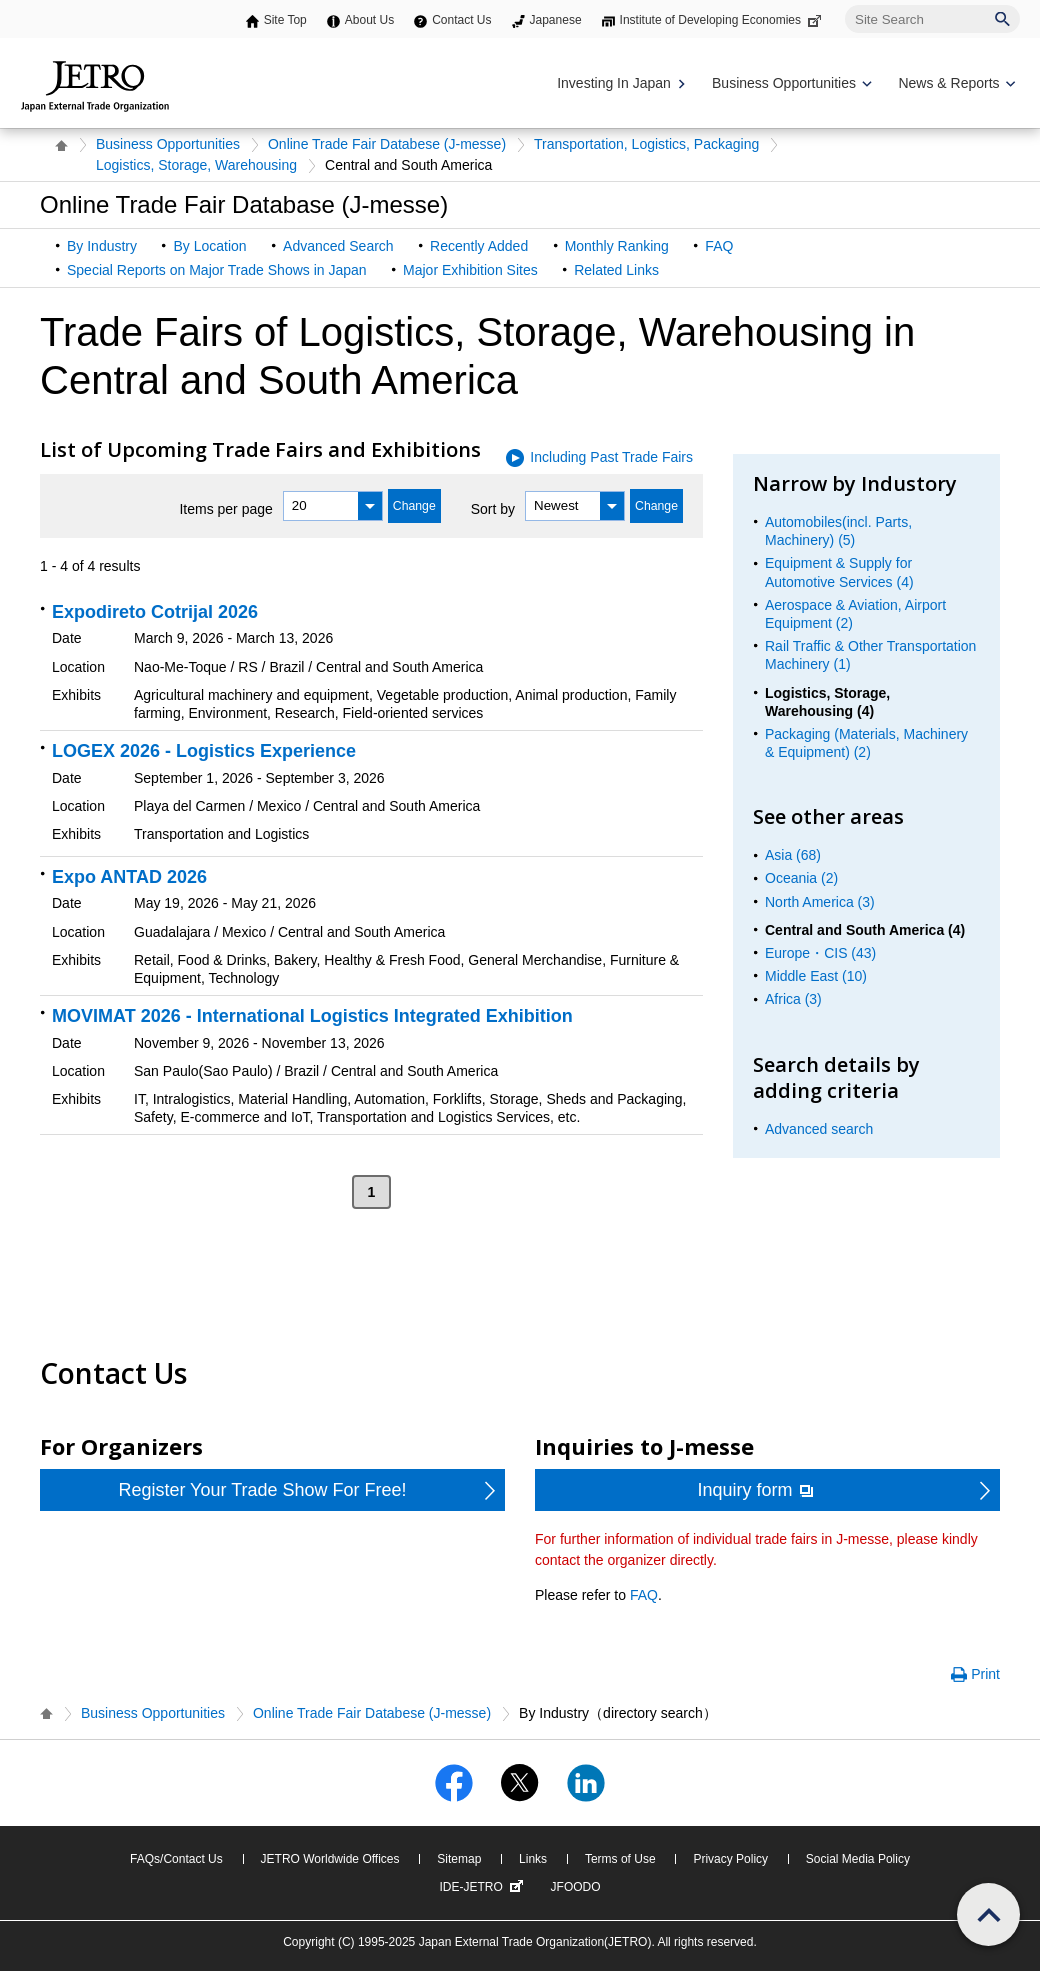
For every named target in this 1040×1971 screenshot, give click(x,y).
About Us (369, 20)
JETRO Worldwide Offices (330, 1859)
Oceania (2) (801, 878)
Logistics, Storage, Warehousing (196, 165)
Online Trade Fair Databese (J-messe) (387, 144)
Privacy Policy (730, 1859)
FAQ (719, 246)
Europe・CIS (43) (820, 953)
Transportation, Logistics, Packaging (646, 144)
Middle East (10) (816, 976)
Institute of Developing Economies (722, 20)
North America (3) (820, 902)
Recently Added (479, 246)
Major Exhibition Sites (470, 270)
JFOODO (576, 1887)
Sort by (493, 508)
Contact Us (461, 20)
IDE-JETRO (483, 1887)
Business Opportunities (168, 144)
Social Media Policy (858, 1859)
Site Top (285, 20)
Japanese (556, 20)
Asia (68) (793, 855)
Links (533, 1859)
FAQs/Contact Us (176, 1859)
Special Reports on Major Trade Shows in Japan (217, 270)
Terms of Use (620, 1859)
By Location (209, 246)
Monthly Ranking (617, 246)
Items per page (225, 508)
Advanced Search (338, 246)
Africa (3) (793, 999)
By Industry (102, 246)
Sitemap (459, 1859)
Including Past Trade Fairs (611, 457)
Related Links (616, 270)
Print (985, 1674)
